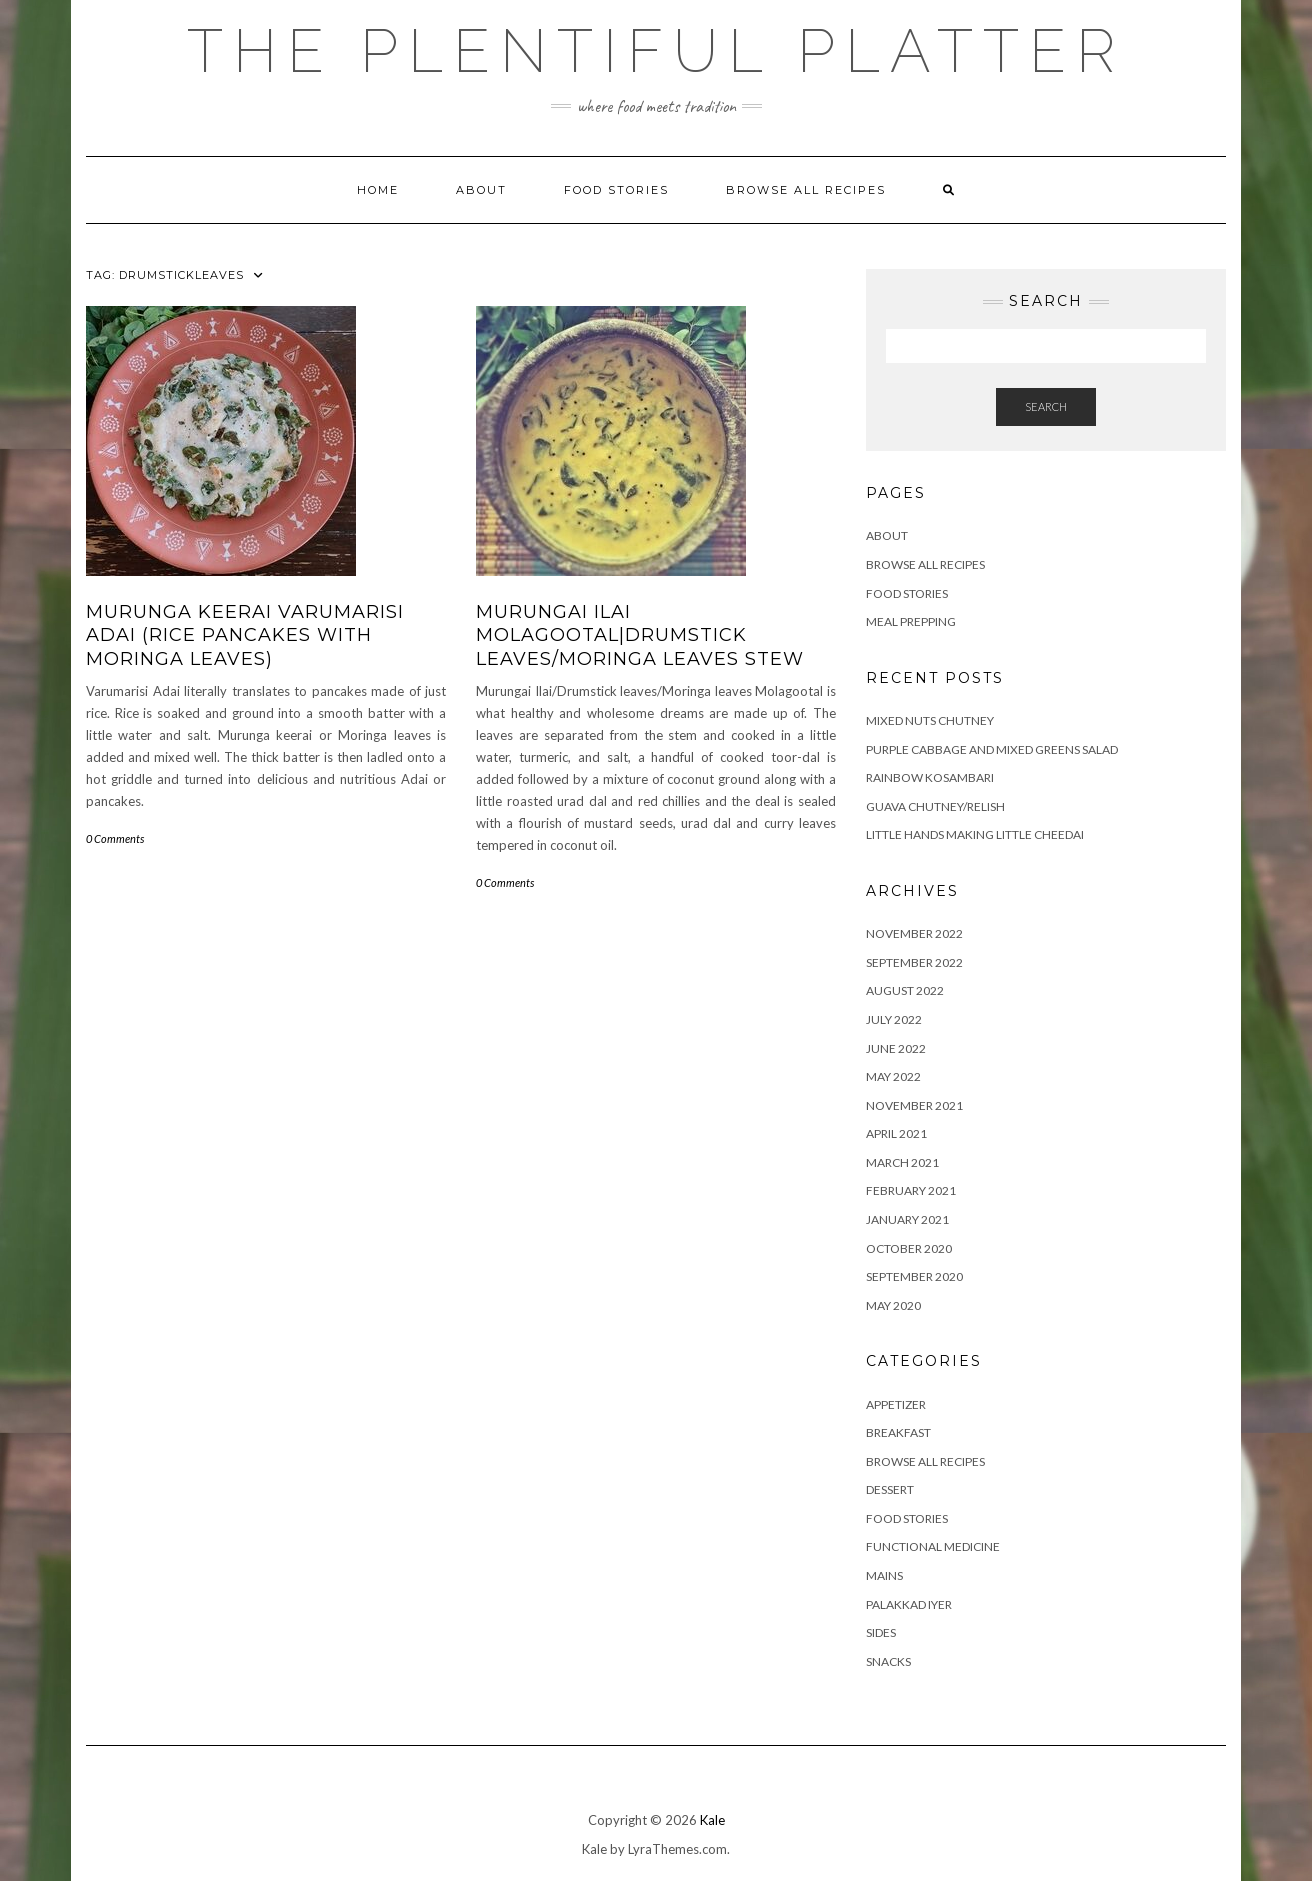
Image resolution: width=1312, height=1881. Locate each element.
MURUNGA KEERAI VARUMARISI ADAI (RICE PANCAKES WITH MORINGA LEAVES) (245, 635)
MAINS (884, 1575)
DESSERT (890, 1489)
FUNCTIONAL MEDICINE (933, 1546)
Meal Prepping (911, 621)
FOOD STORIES (616, 190)
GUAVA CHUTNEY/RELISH (935, 806)
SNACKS (888, 1661)
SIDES (881, 1632)
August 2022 (905, 990)
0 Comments (115, 838)
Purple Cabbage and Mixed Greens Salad (992, 749)
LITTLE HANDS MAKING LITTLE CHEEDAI (975, 834)
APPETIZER (896, 1404)
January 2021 (907, 1219)
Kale (712, 1820)
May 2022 (893, 1076)
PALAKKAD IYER (909, 1604)
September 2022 (914, 962)
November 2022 (914, 933)
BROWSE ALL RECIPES (925, 1461)
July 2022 (894, 1019)
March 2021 (902, 1162)
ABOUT (481, 190)
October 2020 (909, 1248)
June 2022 (896, 1048)
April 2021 (896, 1133)
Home (378, 190)
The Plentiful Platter (656, 51)
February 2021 (911, 1190)
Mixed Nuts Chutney (930, 720)
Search (1046, 406)
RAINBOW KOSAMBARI (930, 777)
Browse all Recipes (806, 190)
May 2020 (893, 1305)
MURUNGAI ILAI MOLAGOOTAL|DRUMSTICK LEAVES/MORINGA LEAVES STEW (640, 635)
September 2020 (914, 1276)
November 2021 (914, 1105)
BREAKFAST (898, 1432)
